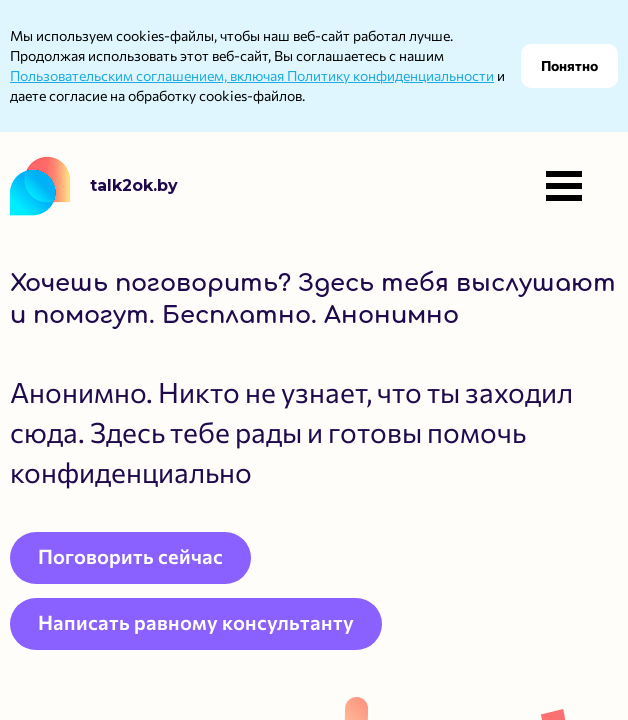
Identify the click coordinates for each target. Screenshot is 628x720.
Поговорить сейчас (130, 556)
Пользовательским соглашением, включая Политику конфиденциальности (252, 75)
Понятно (569, 65)
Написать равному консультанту (196, 622)
